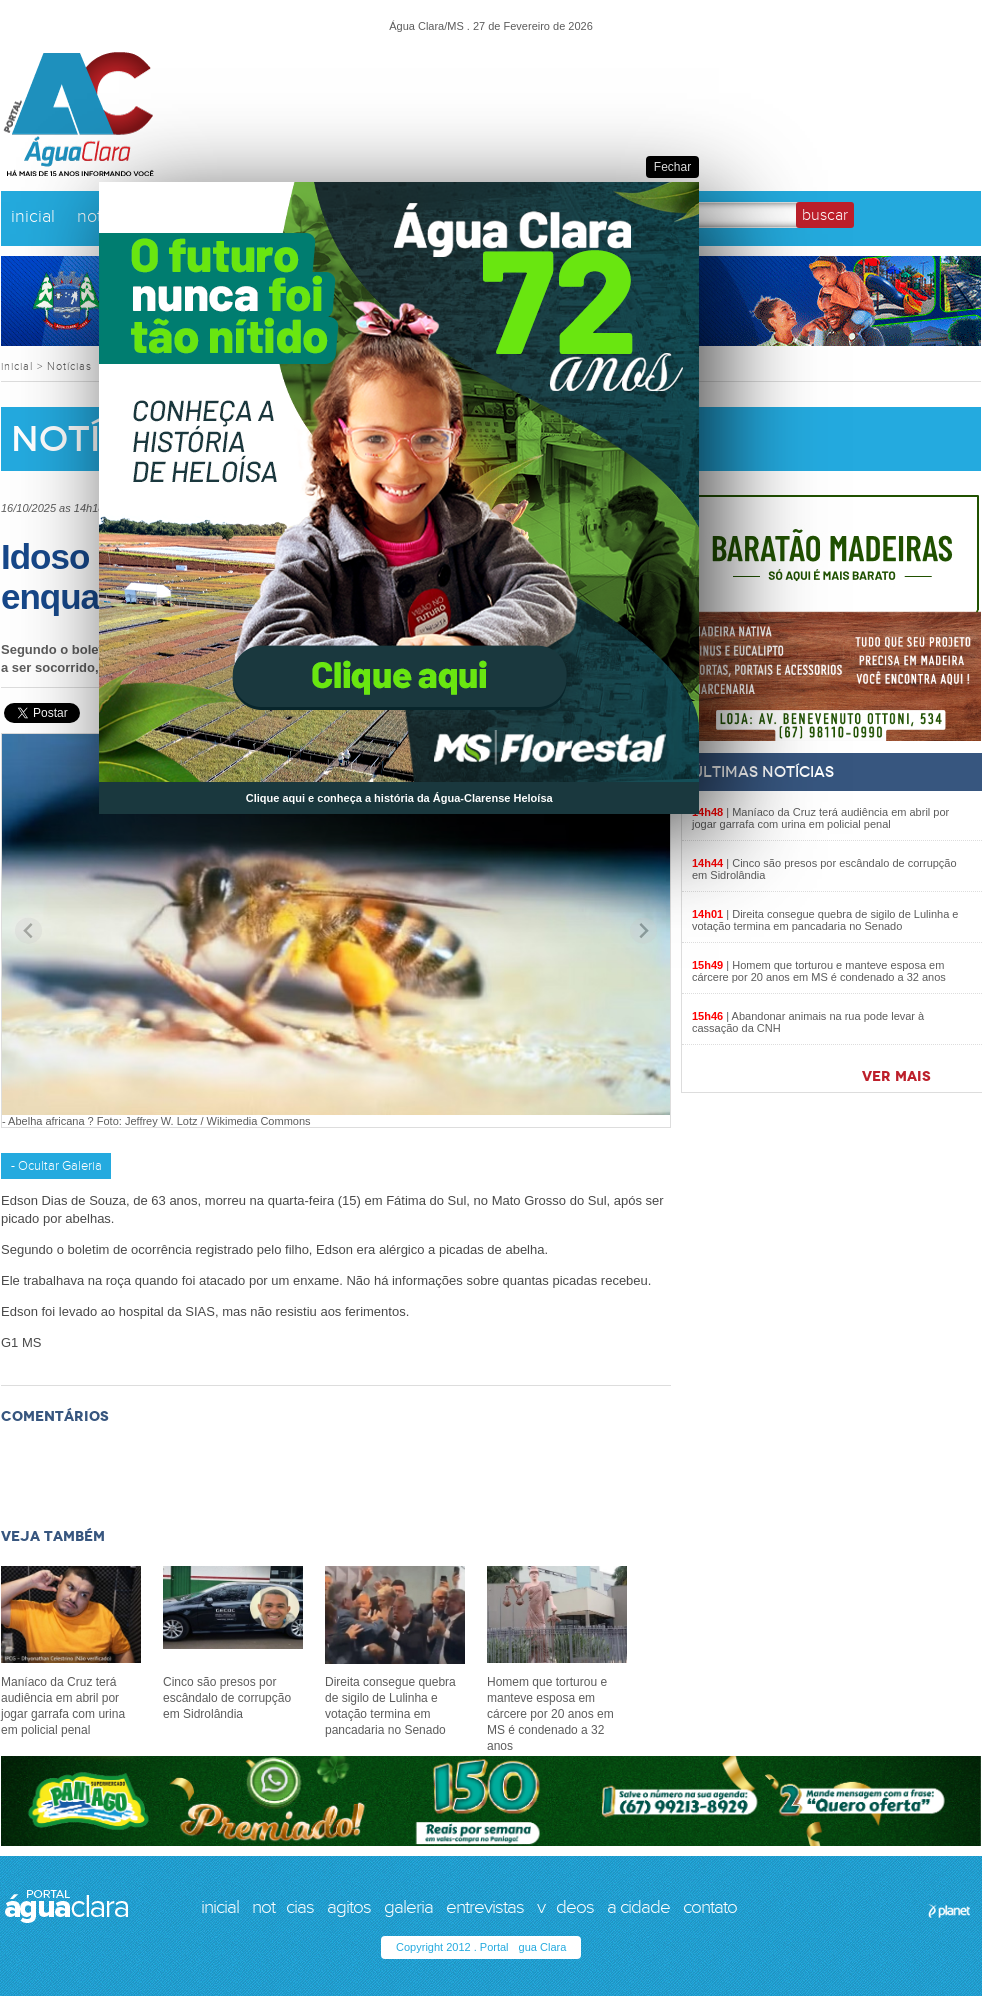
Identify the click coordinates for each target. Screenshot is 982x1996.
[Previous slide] (28, 930)
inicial (33, 216)
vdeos (565, 1907)
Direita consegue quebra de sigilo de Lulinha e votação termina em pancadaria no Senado (825, 920)
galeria (408, 1907)
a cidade (638, 1907)
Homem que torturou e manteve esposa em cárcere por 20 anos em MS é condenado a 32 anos (819, 971)
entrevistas (485, 1907)
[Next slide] (643, 930)
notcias (283, 1907)
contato (710, 1907)
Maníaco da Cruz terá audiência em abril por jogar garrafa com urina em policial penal (820, 818)
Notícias (69, 366)
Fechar (672, 167)
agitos (349, 1907)
